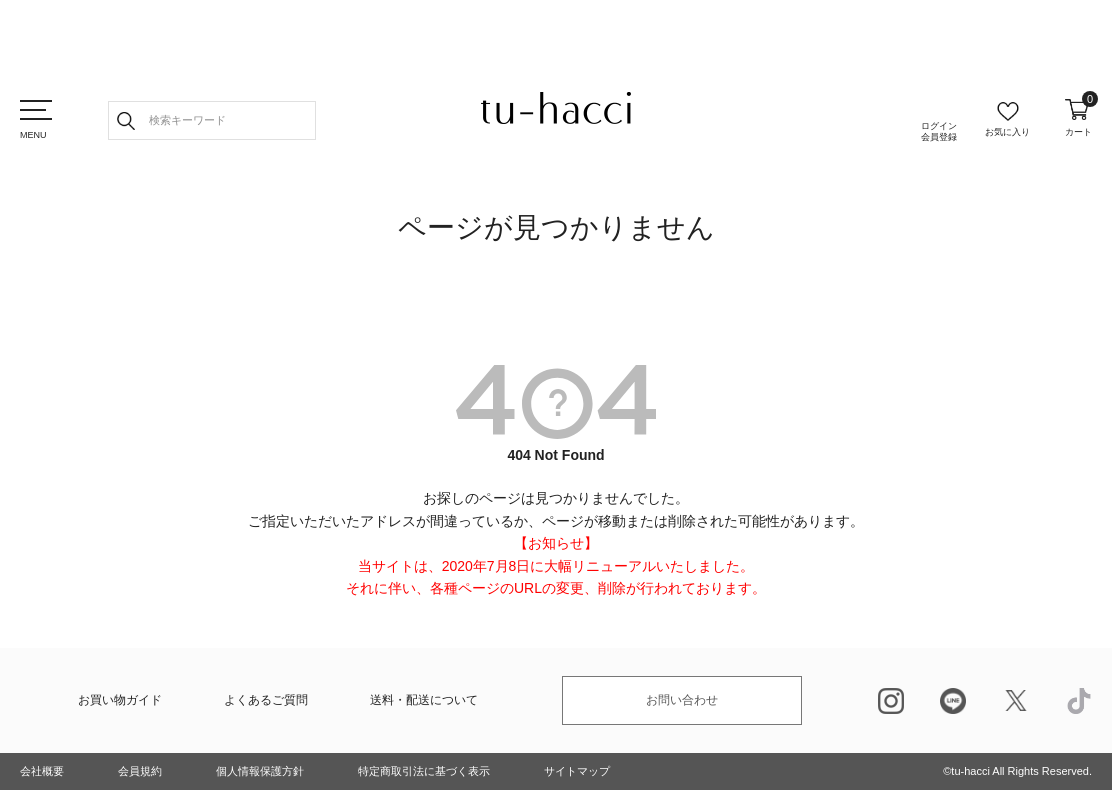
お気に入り (1007, 132)
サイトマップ (577, 771)
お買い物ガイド (120, 700)
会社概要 (42, 771)
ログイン (939, 132)
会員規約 (140, 771)
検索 (126, 120)
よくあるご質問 (266, 700)
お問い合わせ (682, 700)
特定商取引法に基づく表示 (424, 771)
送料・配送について (424, 700)
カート (1078, 118)
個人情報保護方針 (260, 771)
